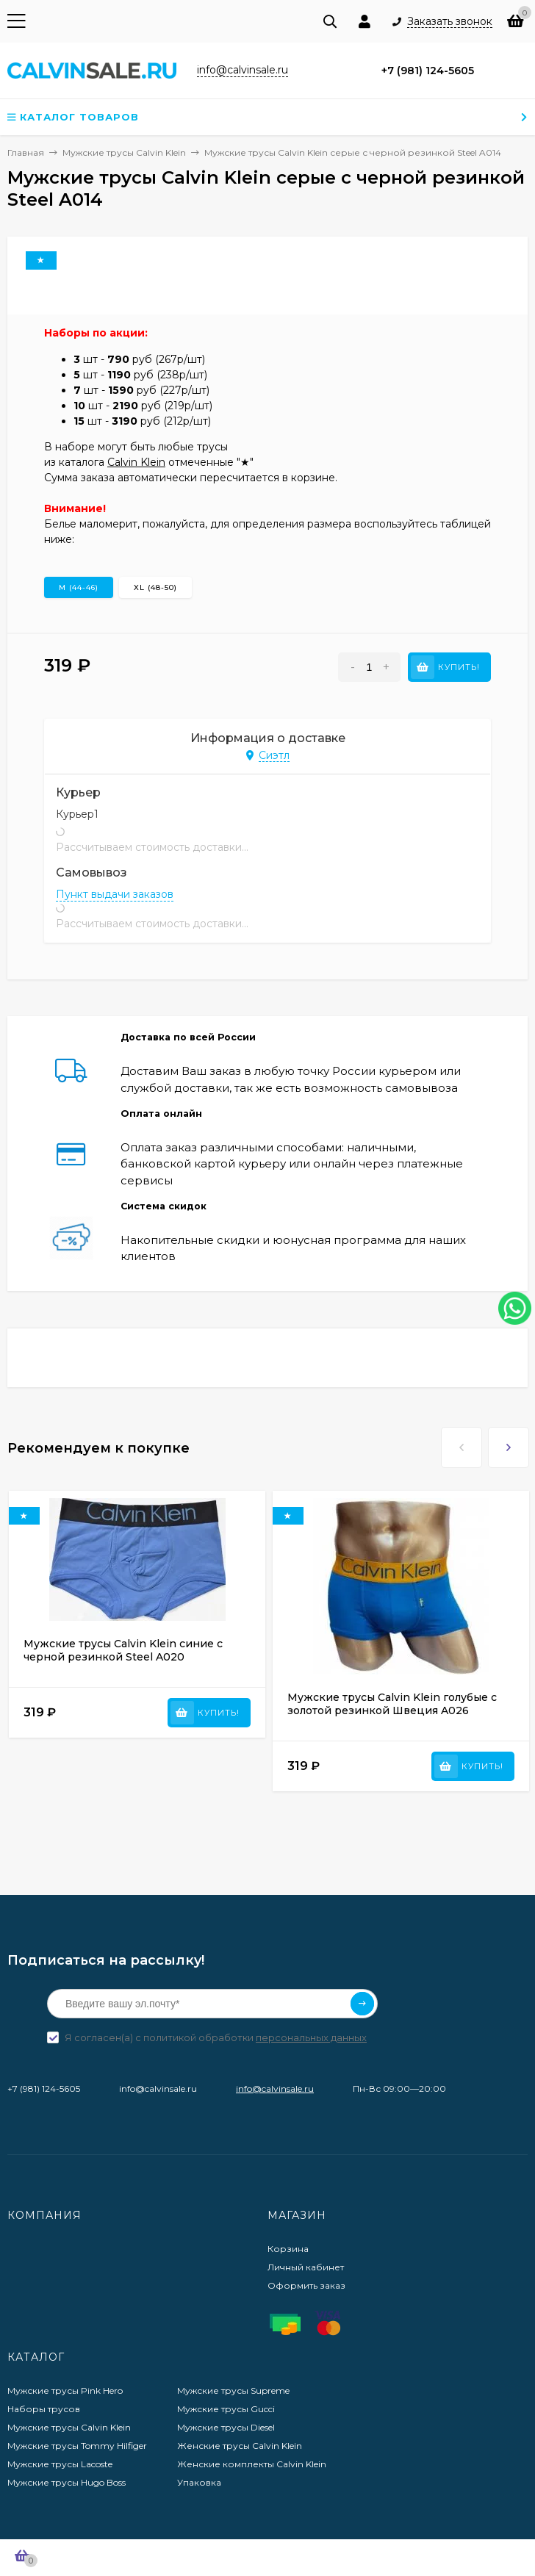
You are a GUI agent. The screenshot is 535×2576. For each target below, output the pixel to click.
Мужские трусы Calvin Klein (69, 2427)
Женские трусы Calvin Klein (239, 2445)
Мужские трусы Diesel (226, 2427)
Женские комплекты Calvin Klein (251, 2463)
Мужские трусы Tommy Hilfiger (77, 2445)
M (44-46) (78, 587)
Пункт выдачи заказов (114, 894)
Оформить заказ (306, 2285)
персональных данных (311, 2037)
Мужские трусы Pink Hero (65, 2390)
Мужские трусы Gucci (226, 2408)
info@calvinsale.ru (275, 2088)
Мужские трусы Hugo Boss (66, 2482)
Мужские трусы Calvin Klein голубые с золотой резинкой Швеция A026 (392, 1704)
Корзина (288, 2248)
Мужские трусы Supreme (233, 2390)
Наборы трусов (43, 2408)
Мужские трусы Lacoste (59, 2463)
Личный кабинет (306, 2267)
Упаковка (199, 2482)
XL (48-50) (155, 587)
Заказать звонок (449, 22)
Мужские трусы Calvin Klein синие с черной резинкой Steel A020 (123, 1650)
